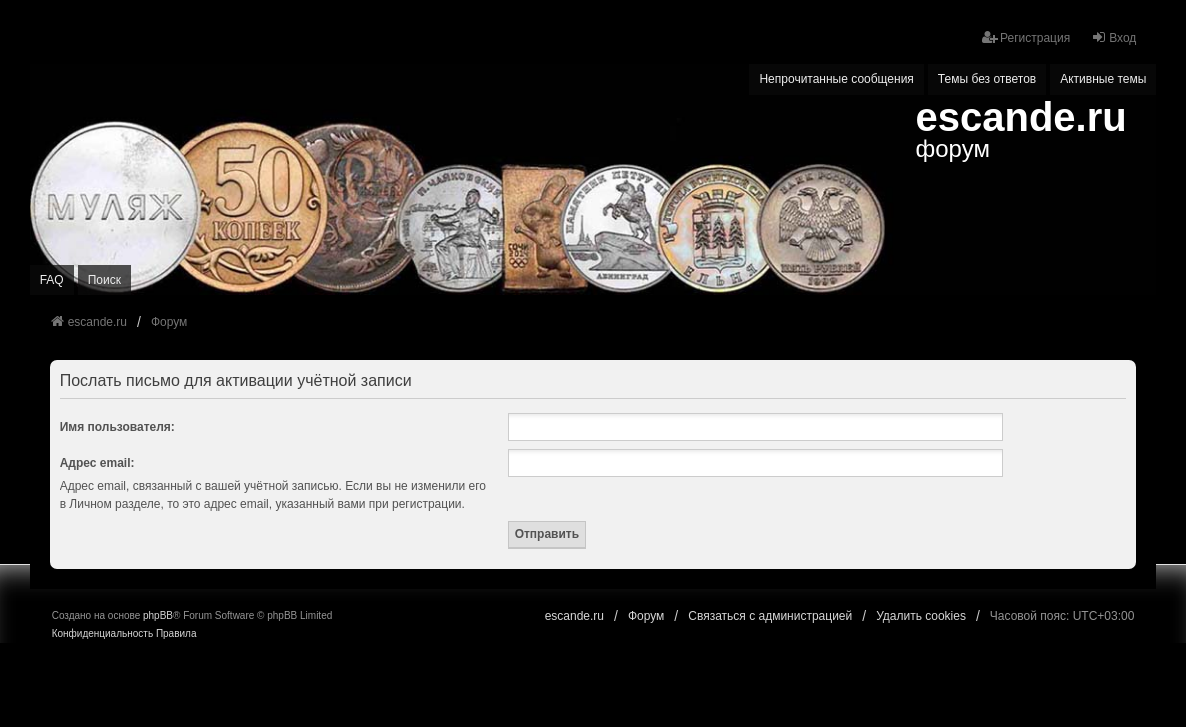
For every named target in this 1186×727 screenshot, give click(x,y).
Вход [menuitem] (1113, 37)
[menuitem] (102, 634)
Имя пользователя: (117, 427)
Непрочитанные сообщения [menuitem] (836, 79)
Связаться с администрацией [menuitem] (770, 616)
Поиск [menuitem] (104, 280)
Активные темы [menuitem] (1103, 79)
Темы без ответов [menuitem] (987, 79)
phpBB (158, 615)
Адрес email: (97, 463)
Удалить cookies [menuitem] (921, 616)
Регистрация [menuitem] (1026, 37)
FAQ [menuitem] (52, 280)
